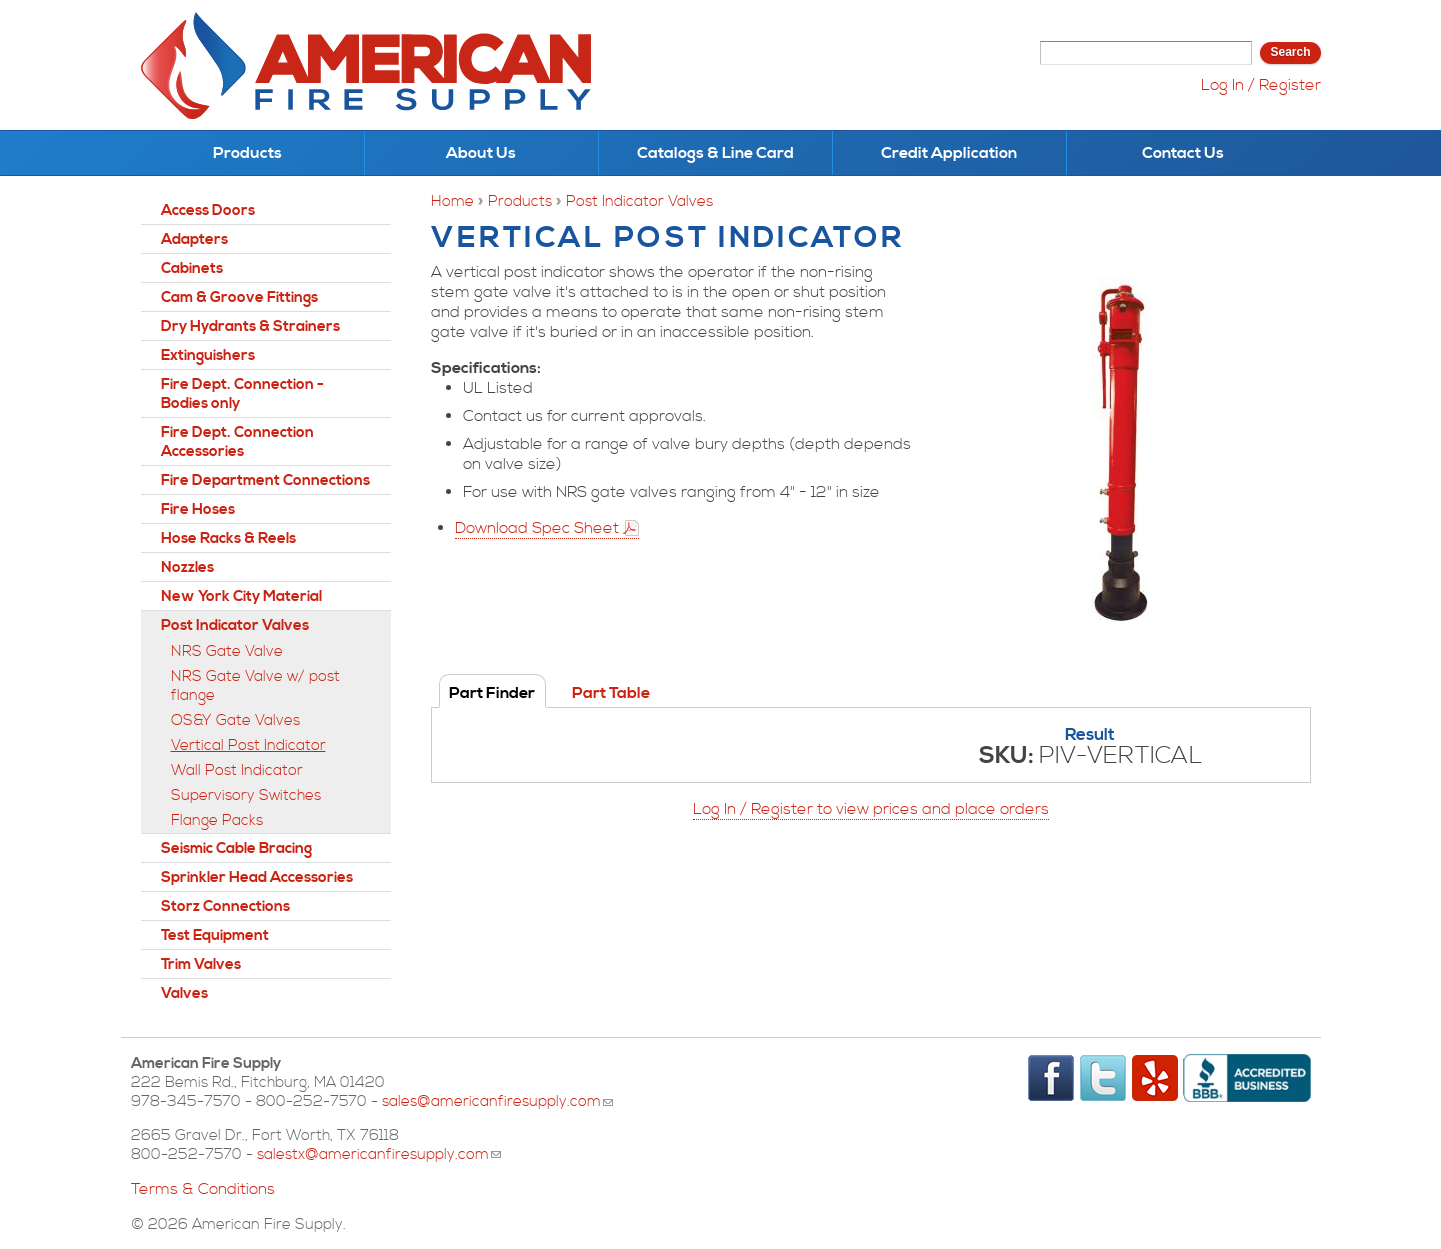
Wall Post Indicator (237, 770)
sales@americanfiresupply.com (497, 1101)
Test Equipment (215, 935)
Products (247, 153)
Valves (184, 993)
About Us (481, 153)
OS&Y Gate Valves (235, 720)
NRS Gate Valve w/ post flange (255, 686)
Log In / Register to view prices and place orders (871, 809)
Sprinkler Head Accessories (257, 877)
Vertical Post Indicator (248, 745)
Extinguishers (208, 355)
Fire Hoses (198, 509)
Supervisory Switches (246, 795)
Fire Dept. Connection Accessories (237, 442)
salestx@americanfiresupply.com (379, 1154)
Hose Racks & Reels (228, 538)
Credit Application (949, 153)
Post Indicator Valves (639, 201)
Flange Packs (217, 820)
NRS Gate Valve (227, 651)
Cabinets (192, 268)
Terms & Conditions (203, 1189)
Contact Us (1183, 153)
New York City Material (241, 596)
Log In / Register (1261, 85)
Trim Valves (201, 964)
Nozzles (187, 567)
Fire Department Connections (265, 480)
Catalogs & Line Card (715, 153)
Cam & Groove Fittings (239, 297)
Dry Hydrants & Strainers (250, 326)
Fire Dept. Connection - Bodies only (242, 394)
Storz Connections (225, 906)
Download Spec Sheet (537, 528)
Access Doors (208, 210)
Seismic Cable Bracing (236, 848)
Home (452, 201)
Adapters (194, 239)
